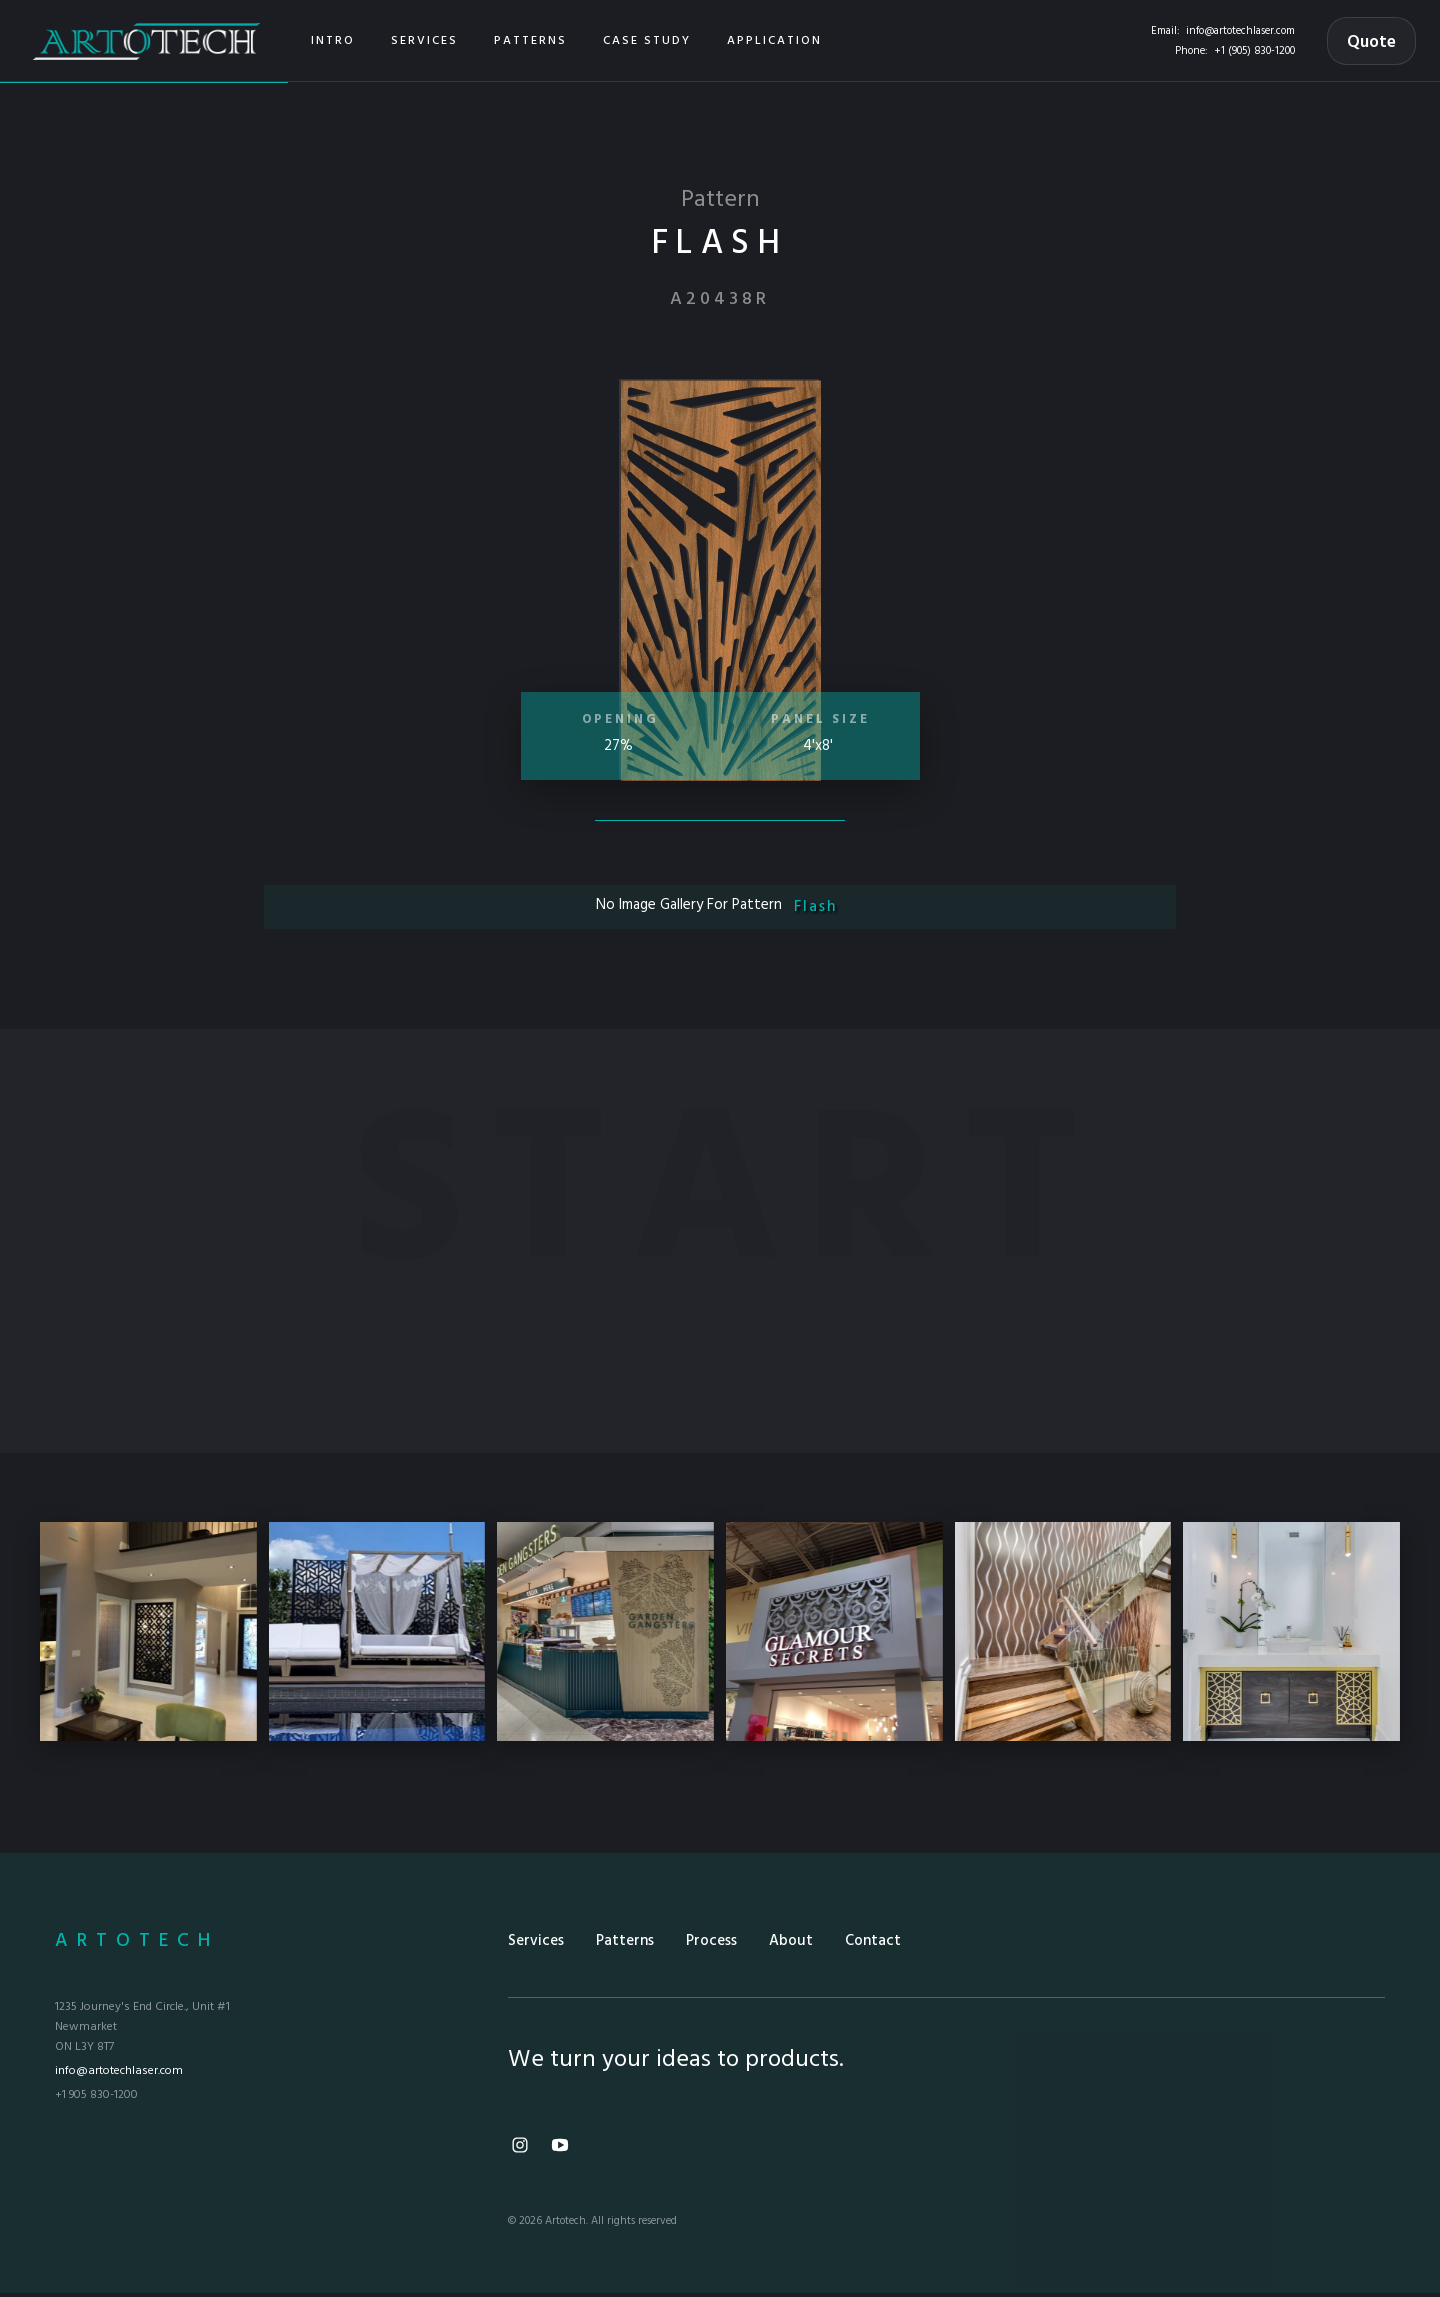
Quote (1371, 42)
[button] (424, 41)
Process (711, 1941)
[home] (146, 40)
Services (536, 1941)
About (791, 1941)
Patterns (625, 1941)
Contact (873, 1941)
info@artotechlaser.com (1240, 31)
